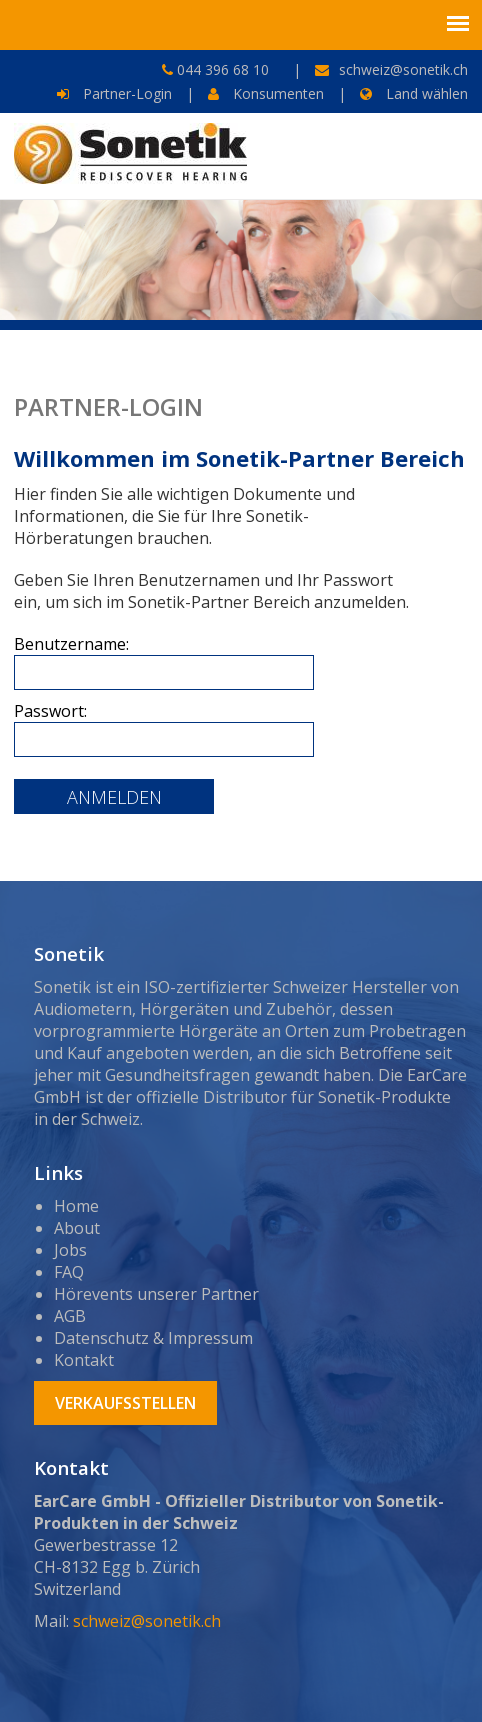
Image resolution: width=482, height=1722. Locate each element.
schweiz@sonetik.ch (403, 69)
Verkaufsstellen (125, 1403)
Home (76, 1206)
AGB (70, 1316)
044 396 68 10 (221, 69)
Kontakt (84, 1360)
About (77, 1228)
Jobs (70, 1250)
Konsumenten (266, 93)
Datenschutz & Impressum (153, 1338)
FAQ (69, 1272)
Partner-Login (114, 93)
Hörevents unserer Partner (156, 1294)
